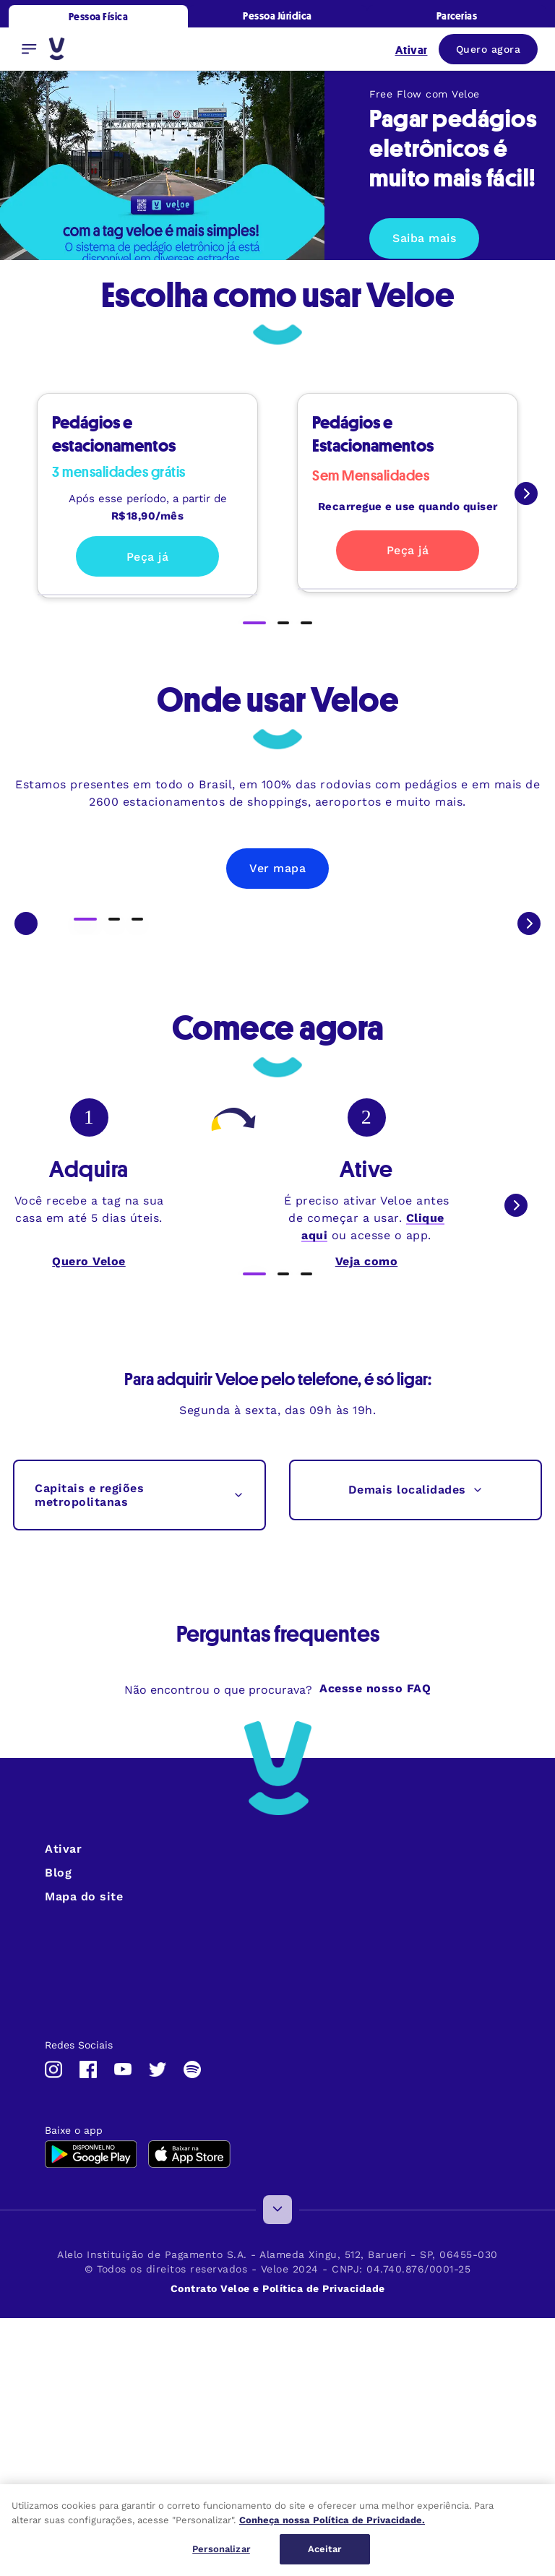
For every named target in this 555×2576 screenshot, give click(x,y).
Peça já (147, 557)
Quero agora (488, 49)
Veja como (366, 1519)
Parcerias (457, 15)
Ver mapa (277, 1127)
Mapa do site (84, 2155)
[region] (277, 2530)
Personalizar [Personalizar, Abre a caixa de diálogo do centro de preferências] (221, 2548)
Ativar (63, 2107)
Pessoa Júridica (277, 15)
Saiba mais (424, 238)
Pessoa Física (99, 16)
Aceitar (325, 2548)
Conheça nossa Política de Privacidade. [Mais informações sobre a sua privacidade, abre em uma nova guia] (332, 2520)
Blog (58, 2131)
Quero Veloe (89, 1519)
